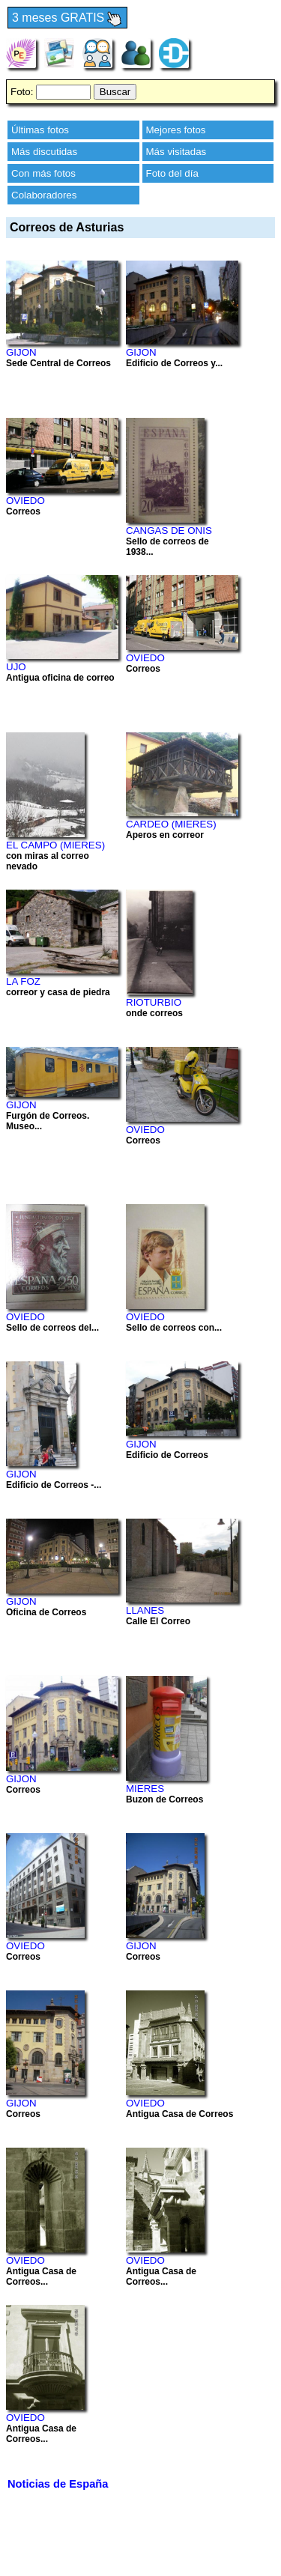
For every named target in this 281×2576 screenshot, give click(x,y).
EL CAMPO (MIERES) (55, 845)
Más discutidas (44, 151)
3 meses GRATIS (67, 18)
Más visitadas (176, 151)
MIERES (145, 1788)
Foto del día (172, 173)
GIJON (21, 352)
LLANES (145, 1610)
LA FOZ (23, 981)
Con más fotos (43, 173)
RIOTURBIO (153, 1002)
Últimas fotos (40, 130)
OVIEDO (25, 500)
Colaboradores (43, 195)
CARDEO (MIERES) (171, 824)
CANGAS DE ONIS (169, 530)
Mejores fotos (176, 130)
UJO (16, 666)
